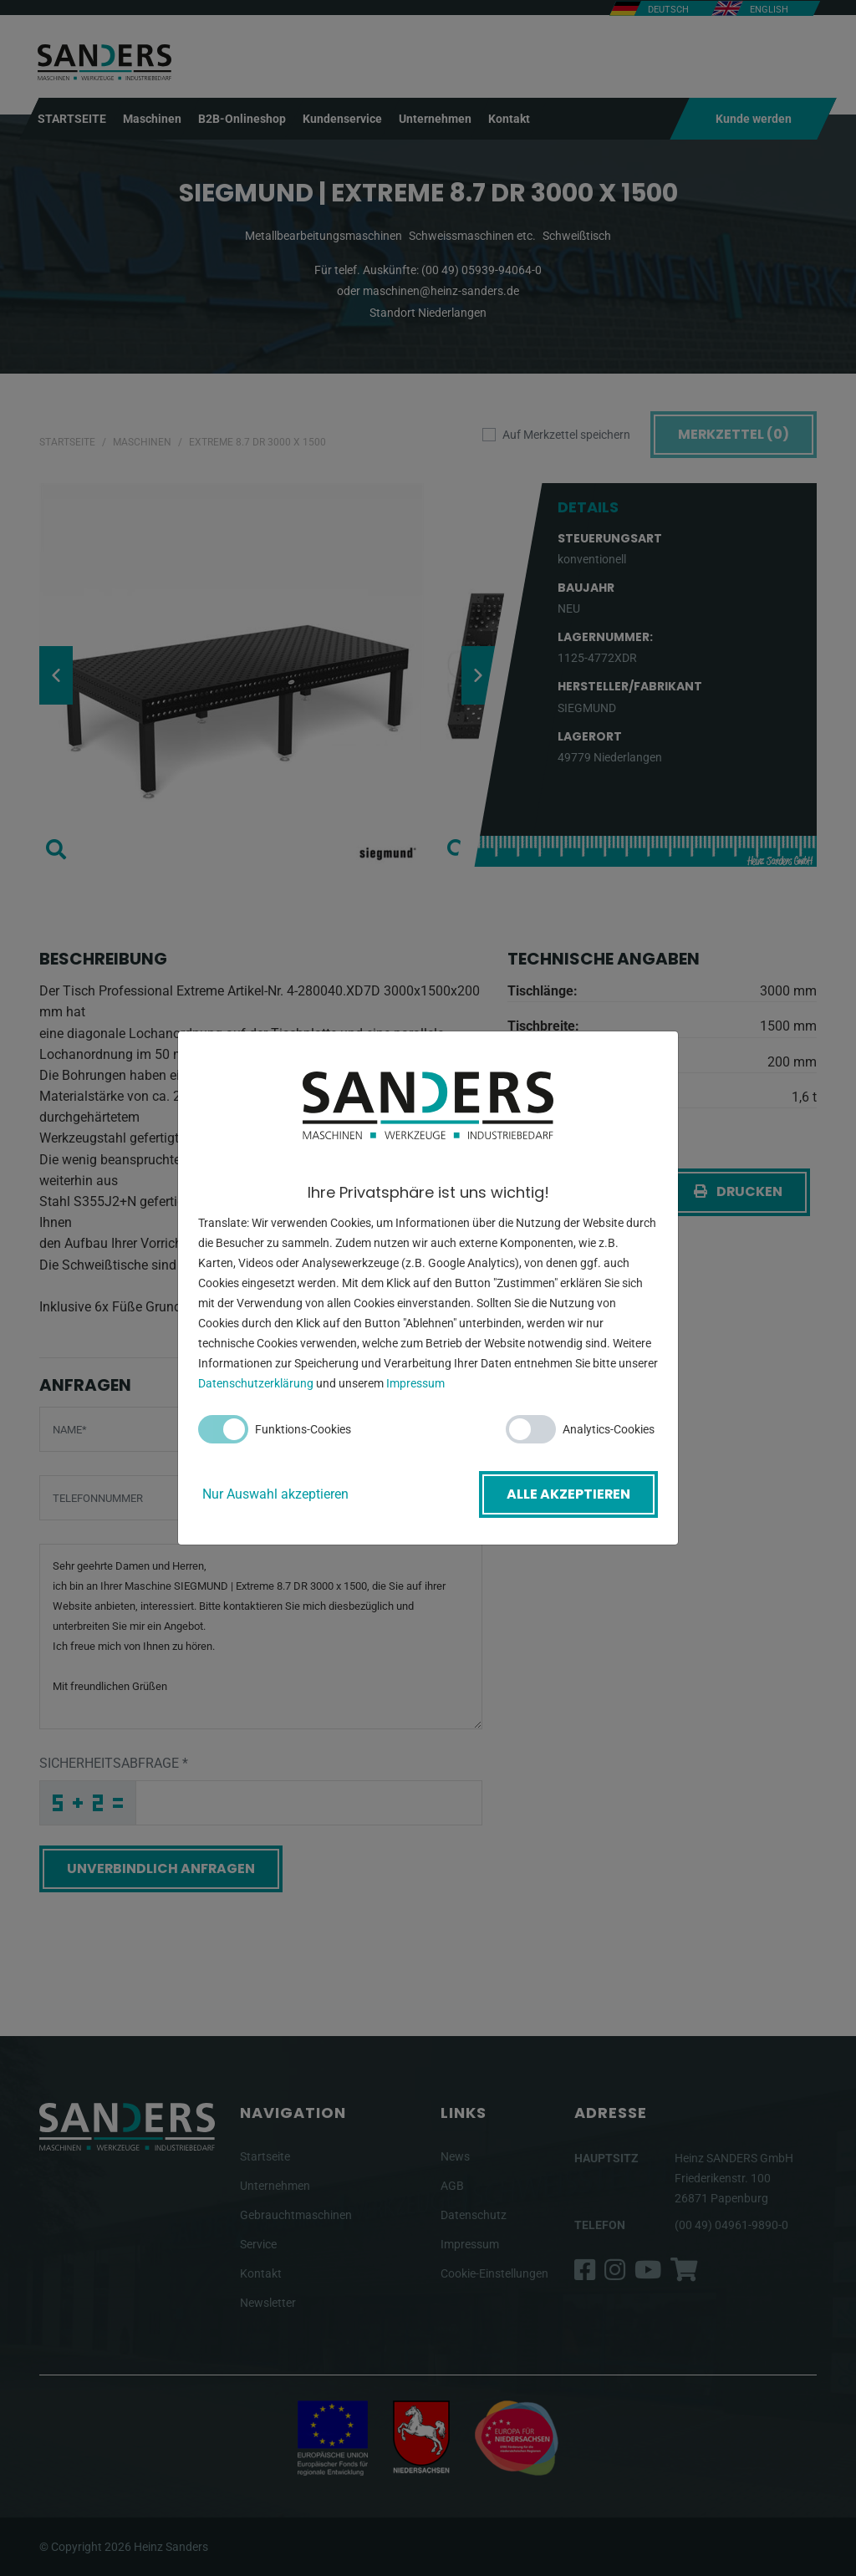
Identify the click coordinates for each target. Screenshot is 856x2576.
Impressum (415, 1384)
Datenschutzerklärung (255, 1384)
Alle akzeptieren (568, 1494)
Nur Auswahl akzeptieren (275, 1494)
